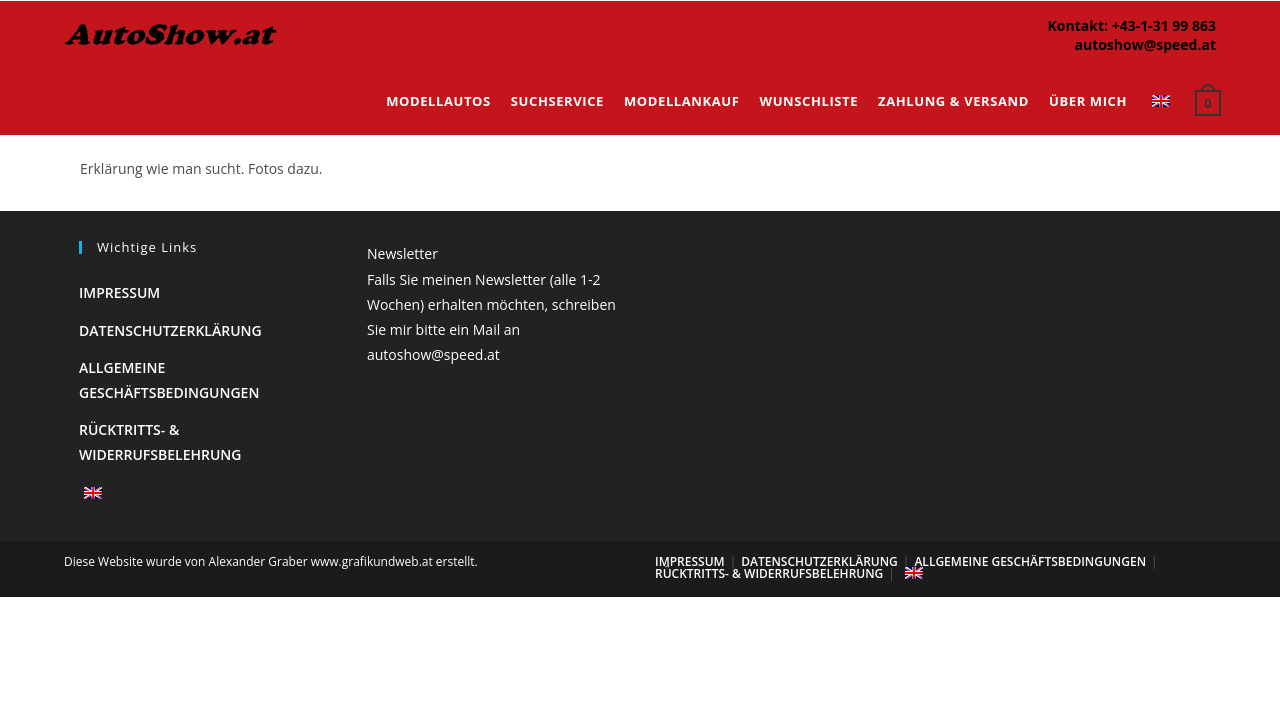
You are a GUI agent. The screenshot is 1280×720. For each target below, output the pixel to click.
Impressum (119, 292)
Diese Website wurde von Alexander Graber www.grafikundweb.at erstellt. (271, 561)
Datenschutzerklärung (170, 330)
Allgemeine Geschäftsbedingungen (1030, 561)
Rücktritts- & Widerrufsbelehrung (769, 573)
